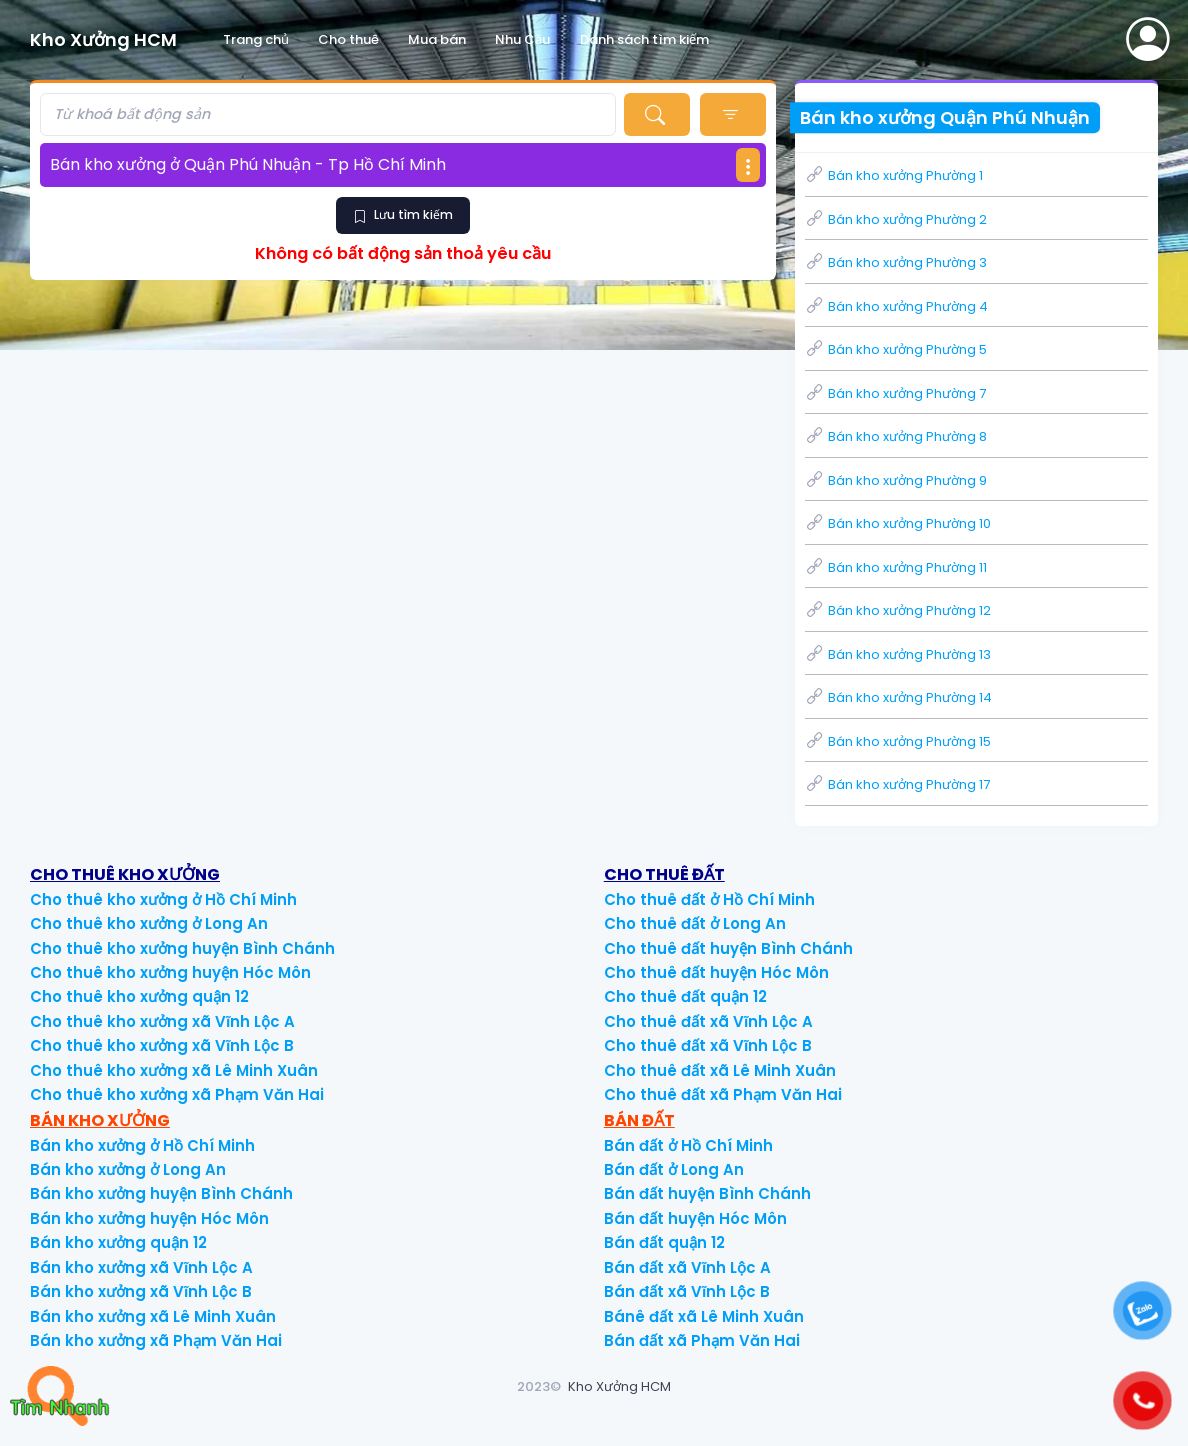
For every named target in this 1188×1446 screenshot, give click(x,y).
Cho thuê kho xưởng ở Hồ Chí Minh (163, 899)
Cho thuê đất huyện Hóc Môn (716, 972)
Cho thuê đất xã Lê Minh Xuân (720, 1070)
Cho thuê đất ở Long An (695, 923)
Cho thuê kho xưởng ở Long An (149, 923)
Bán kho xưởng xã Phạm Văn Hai (156, 1340)
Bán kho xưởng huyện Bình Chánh (161, 1193)
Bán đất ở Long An (674, 1169)
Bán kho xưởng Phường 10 (898, 523)
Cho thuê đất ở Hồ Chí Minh (709, 899)
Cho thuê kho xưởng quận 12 (139, 996)
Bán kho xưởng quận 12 (118, 1242)
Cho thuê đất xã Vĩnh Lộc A (708, 1021)
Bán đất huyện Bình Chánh (707, 1193)
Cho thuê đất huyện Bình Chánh (728, 948)
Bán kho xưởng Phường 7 (895, 393)
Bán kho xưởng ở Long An (128, 1169)
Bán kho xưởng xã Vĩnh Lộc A (141, 1267)
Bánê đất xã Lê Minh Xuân (704, 1316)
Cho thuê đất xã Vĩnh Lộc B (708, 1045)
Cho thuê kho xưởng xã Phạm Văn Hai (177, 1094)
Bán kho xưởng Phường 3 (896, 262)
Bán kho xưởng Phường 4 (896, 306)
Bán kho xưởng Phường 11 (896, 567)
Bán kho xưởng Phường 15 (898, 741)
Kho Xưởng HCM (619, 1386)
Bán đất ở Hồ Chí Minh (688, 1145)
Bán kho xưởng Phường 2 (896, 219)
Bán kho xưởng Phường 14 (898, 697)
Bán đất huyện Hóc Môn (695, 1218)
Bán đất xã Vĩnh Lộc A (687, 1267)
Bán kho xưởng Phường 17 (897, 784)
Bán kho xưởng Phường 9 (896, 480)
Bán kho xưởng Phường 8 (896, 436)
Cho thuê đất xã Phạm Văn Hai (723, 1094)
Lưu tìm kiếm (403, 214)
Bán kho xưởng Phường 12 (898, 610)
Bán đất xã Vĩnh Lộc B (687, 1291)
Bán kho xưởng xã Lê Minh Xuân (153, 1316)
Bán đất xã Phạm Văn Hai (702, 1340)
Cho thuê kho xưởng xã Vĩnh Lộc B (162, 1045)
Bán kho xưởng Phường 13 (898, 654)
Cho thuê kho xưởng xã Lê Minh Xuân (174, 1070)
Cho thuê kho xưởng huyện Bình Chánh (182, 948)
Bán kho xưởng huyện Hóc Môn (149, 1218)
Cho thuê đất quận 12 (685, 996)
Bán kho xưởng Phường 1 (894, 175)
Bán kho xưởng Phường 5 (896, 349)
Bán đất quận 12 (664, 1242)
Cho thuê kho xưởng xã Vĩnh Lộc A (162, 1021)
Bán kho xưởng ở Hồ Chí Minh (142, 1145)
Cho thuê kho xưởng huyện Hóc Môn (170, 972)
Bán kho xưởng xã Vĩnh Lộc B (141, 1291)
